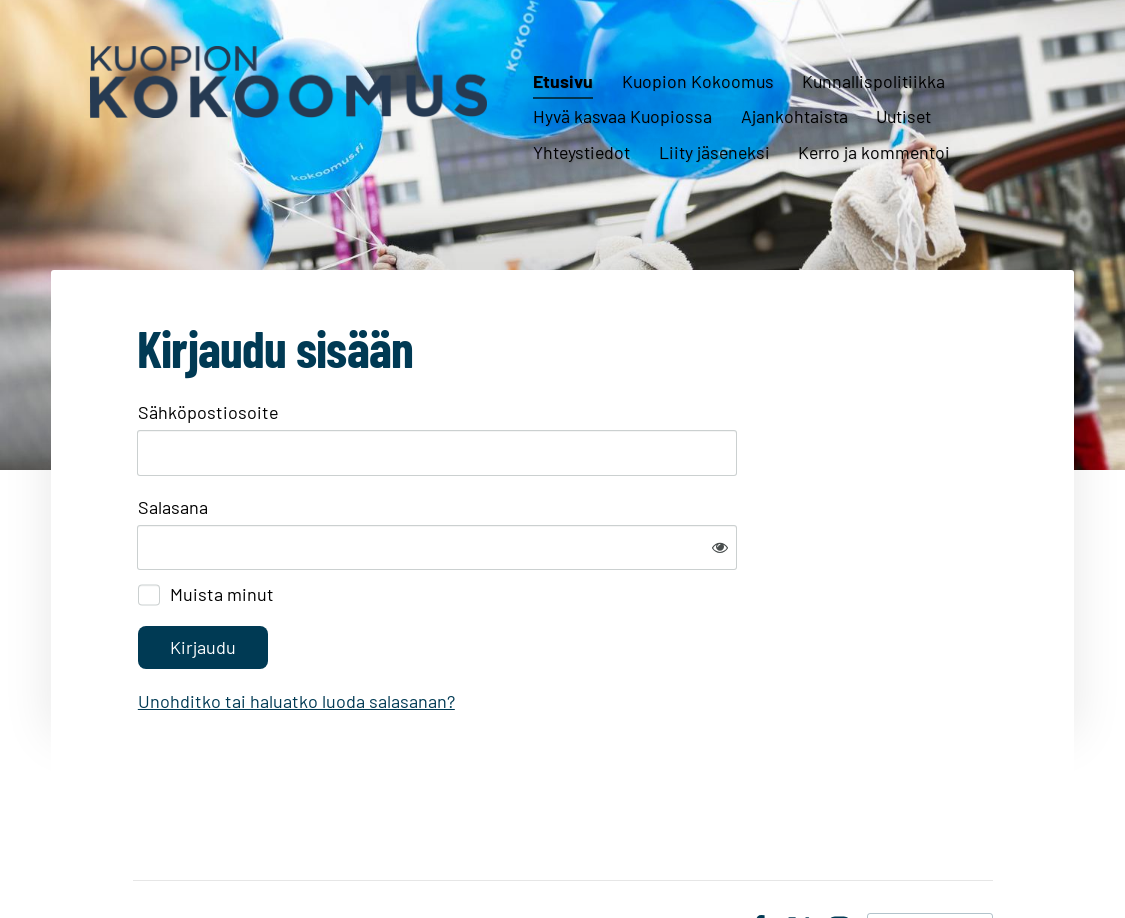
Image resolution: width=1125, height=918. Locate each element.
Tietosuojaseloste (662, 862)
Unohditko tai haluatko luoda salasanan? (512, 635)
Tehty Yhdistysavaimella (930, 861)
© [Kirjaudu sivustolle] (142, 861)
